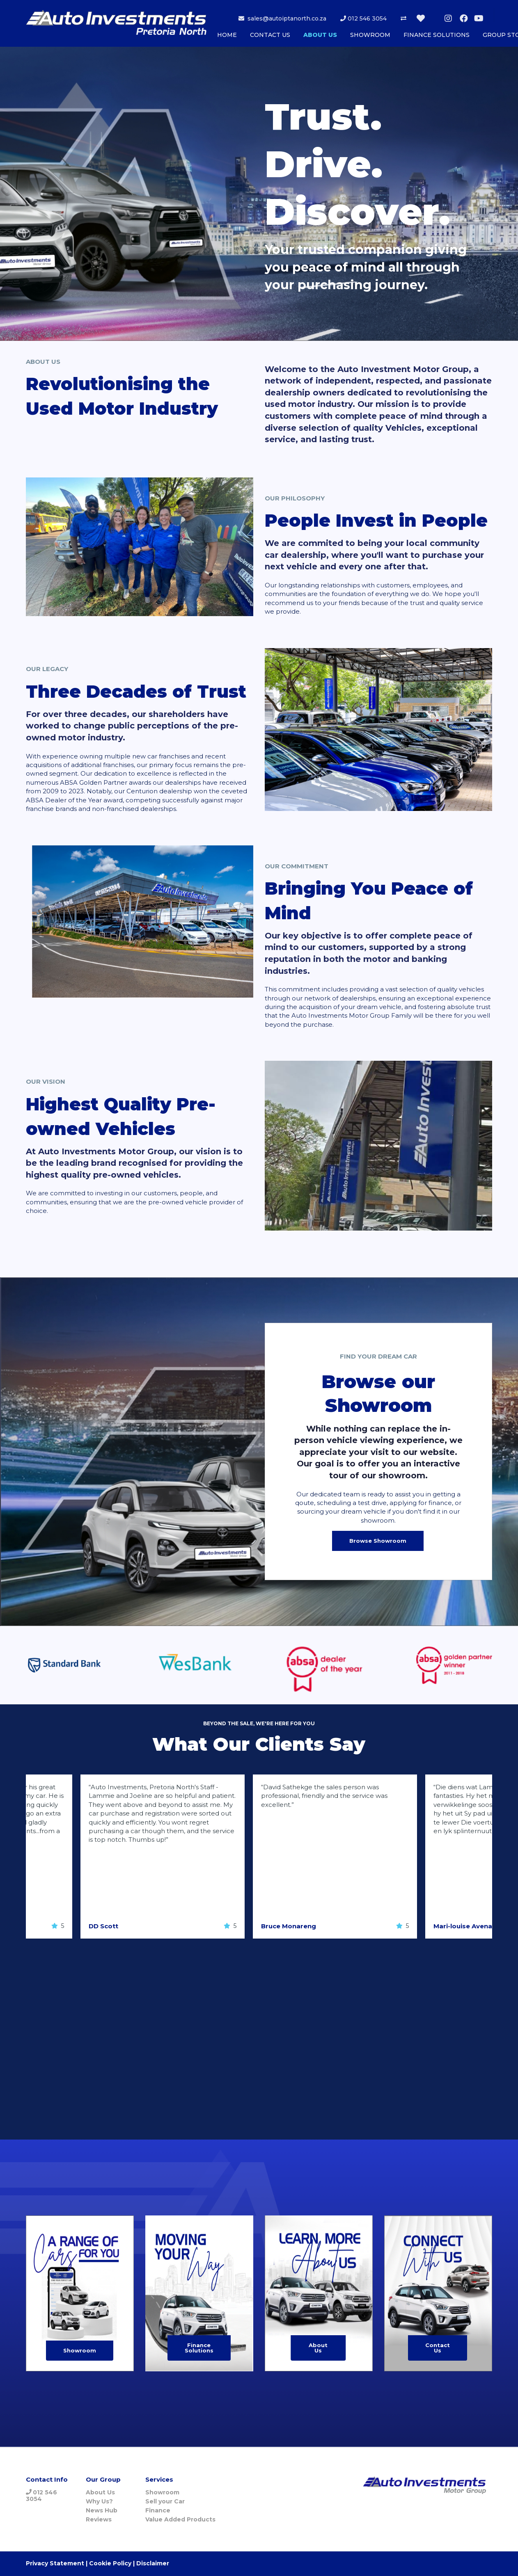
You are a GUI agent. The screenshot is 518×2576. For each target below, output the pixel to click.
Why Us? (99, 2501)
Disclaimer (152, 2563)
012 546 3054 (363, 18)
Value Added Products (180, 2519)
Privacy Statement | (56, 2563)
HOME (227, 35)
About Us (318, 2348)
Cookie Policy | (112, 2563)
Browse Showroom (377, 1540)
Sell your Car (165, 2501)
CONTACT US (270, 35)
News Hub (101, 2510)
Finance (157, 2510)
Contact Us (437, 2348)
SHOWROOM (370, 35)
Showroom (79, 2350)
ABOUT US (320, 35)
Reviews (99, 2519)
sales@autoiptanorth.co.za (282, 18)
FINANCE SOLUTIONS (436, 35)
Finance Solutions (199, 2348)
